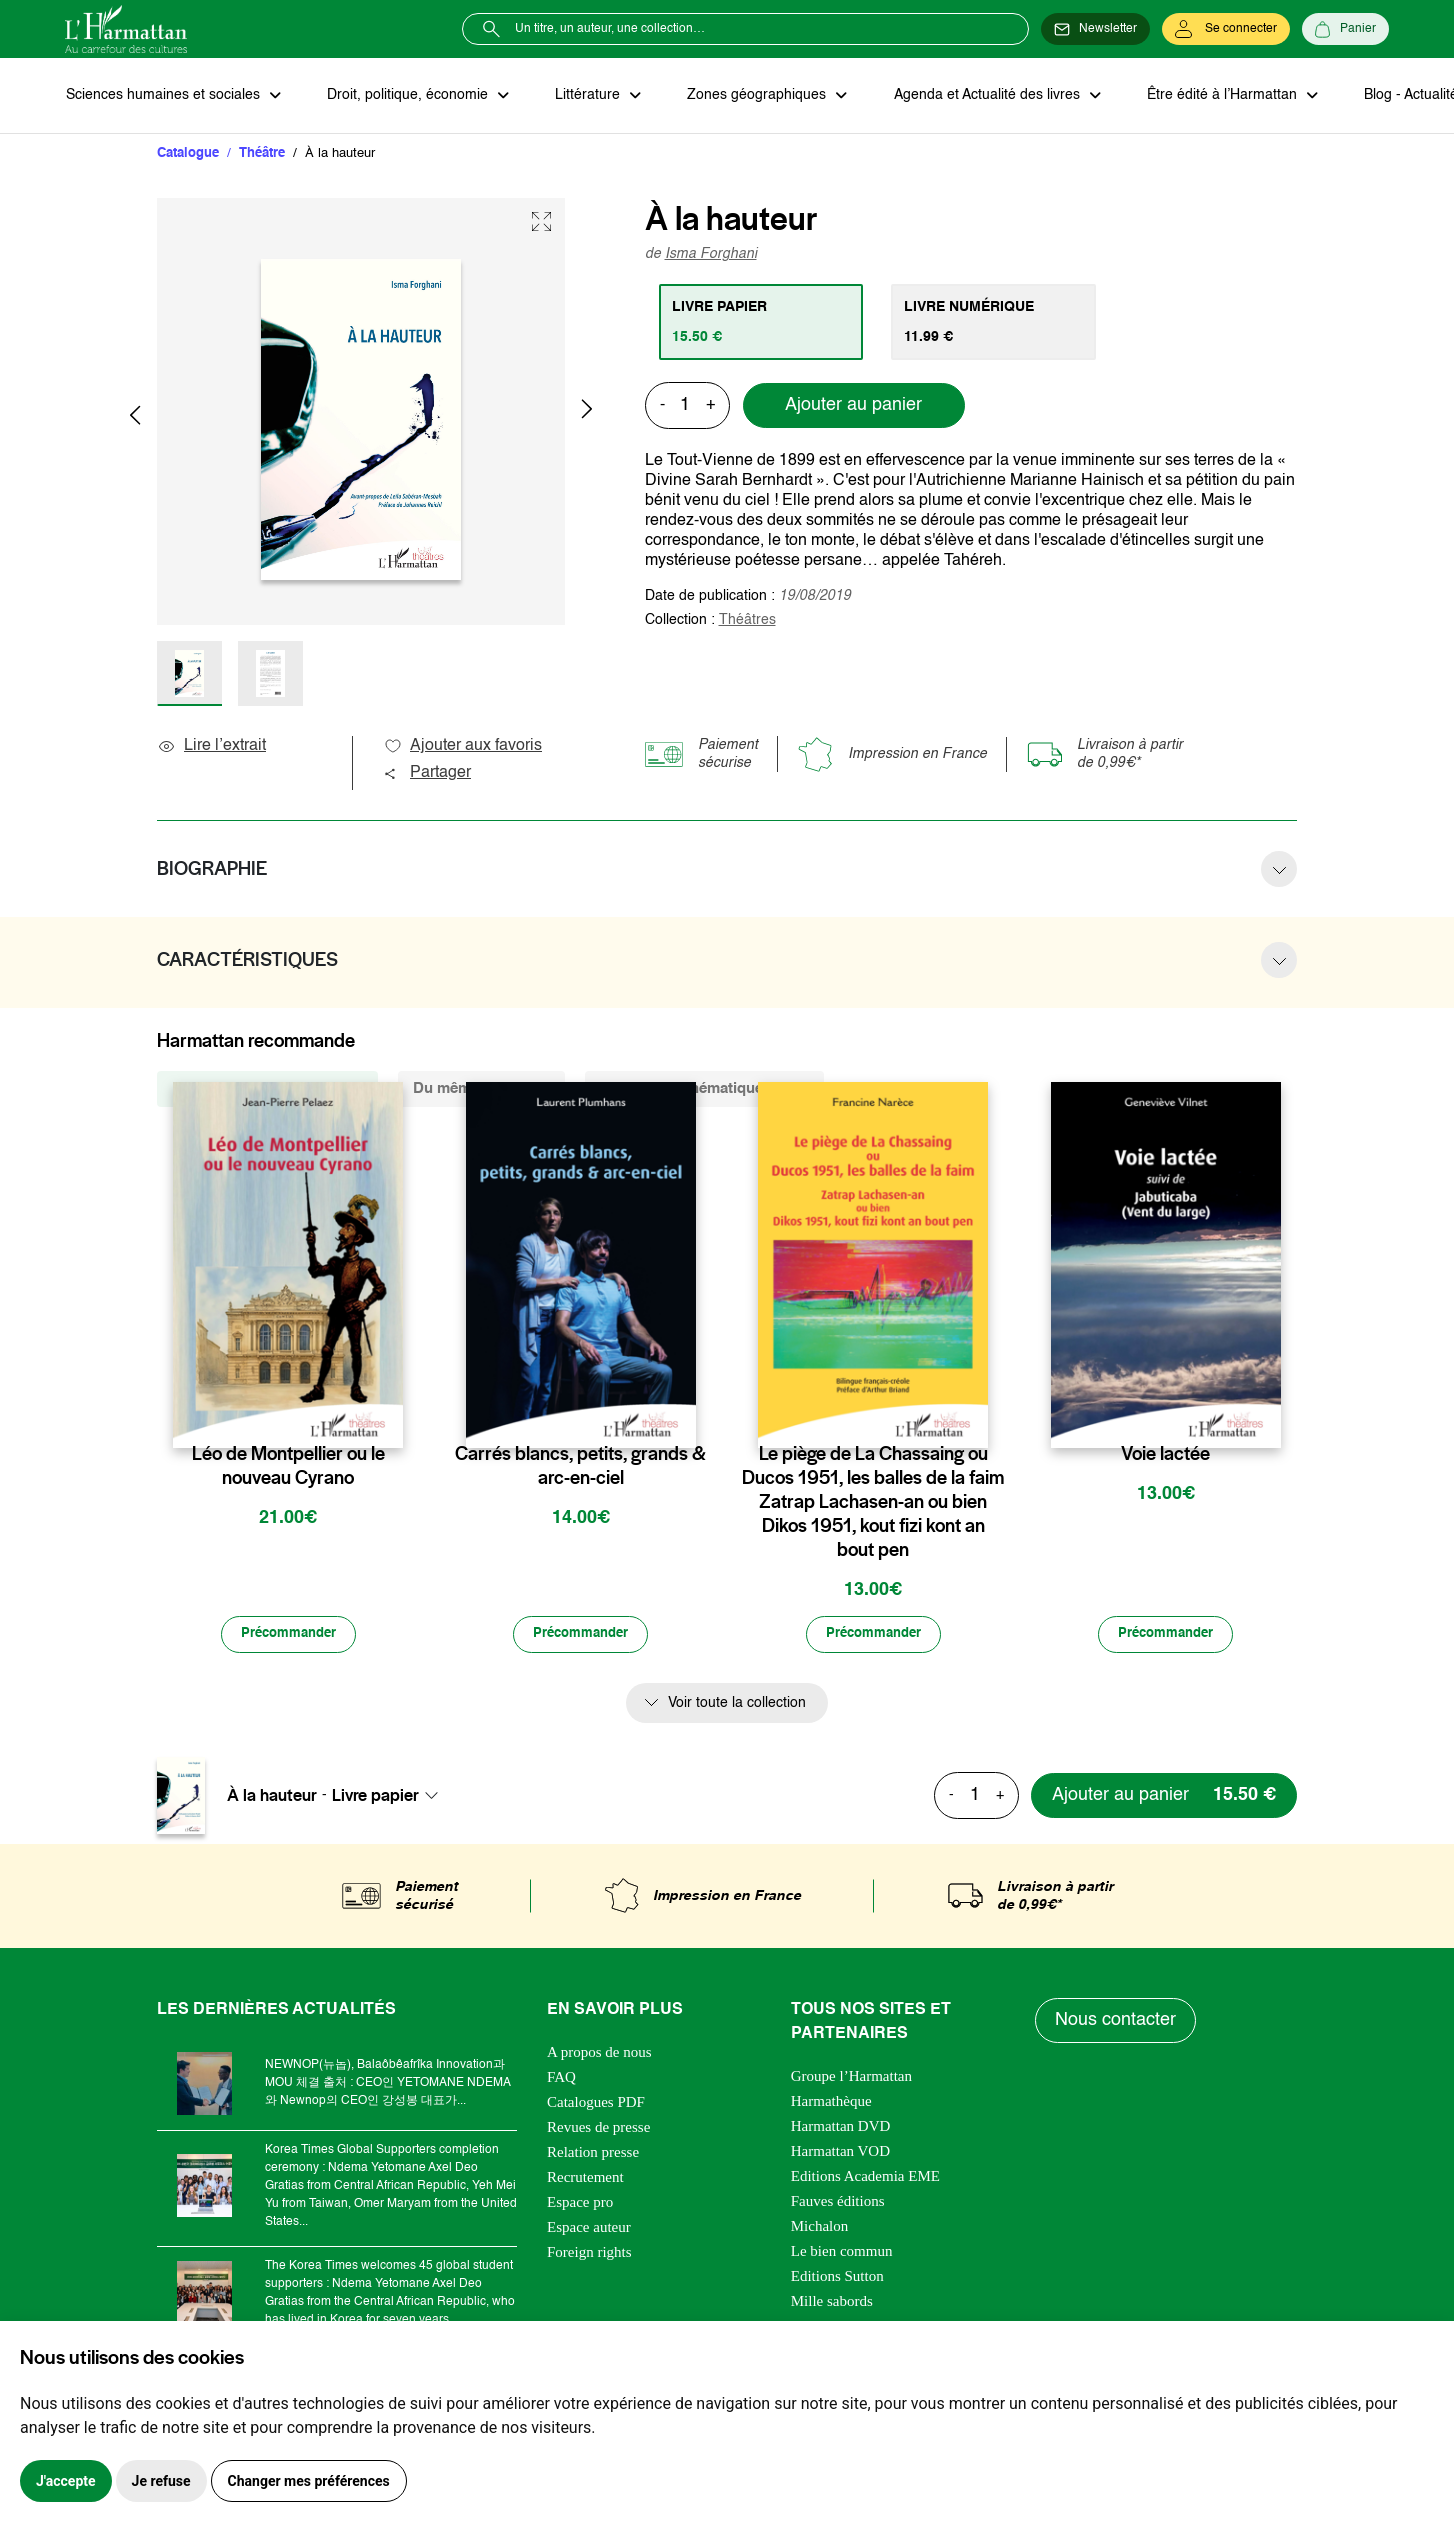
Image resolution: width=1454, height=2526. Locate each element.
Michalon (820, 2228)
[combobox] (391, 1798)
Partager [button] (427, 774)
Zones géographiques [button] (751, 96)
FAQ (561, 2079)
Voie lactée (1165, 1455)
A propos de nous (599, 2054)
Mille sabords (832, 2303)
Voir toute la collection (737, 1705)
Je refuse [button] (161, 2481)
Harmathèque (831, 2103)
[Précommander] (288, 1636)
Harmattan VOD (840, 2153)
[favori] (390, 1415)
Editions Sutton (837, 2278)
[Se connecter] (1226, 29)
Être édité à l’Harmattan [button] (1212, 96)
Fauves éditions (838, 2203)
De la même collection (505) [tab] (267, 1089)
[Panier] (1345, 29)
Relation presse (593, 2154)
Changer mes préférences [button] (309, 2481)
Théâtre (262, 154)
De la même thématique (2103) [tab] (704, 1089)
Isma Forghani (711, 255)
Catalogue (188, 154)
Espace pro (580, 2204)
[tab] (762, 323)
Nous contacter (1116, 2023)
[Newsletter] (1095, 29)
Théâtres (747, 621)
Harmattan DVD (841, 2128)
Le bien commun (842, 2253)
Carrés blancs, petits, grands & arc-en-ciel (580, 1467)
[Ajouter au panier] (1160, 1797)
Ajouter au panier (853, 407)
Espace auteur (589, 2229)
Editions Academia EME (865, 2178)
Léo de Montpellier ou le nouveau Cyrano (288, 1467)
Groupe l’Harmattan (851, 2078)
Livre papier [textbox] (375, 1798)
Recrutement (585, 2179)
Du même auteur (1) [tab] (481, 1089)
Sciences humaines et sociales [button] (164, 96)
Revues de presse (598, 2129)
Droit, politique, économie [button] (406, 96)
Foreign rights (589, 2254)
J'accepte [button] (66, 2481)
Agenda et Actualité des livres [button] (979, 96)
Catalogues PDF (596, 2104)
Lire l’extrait (211, 747)
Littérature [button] (584, 96)
